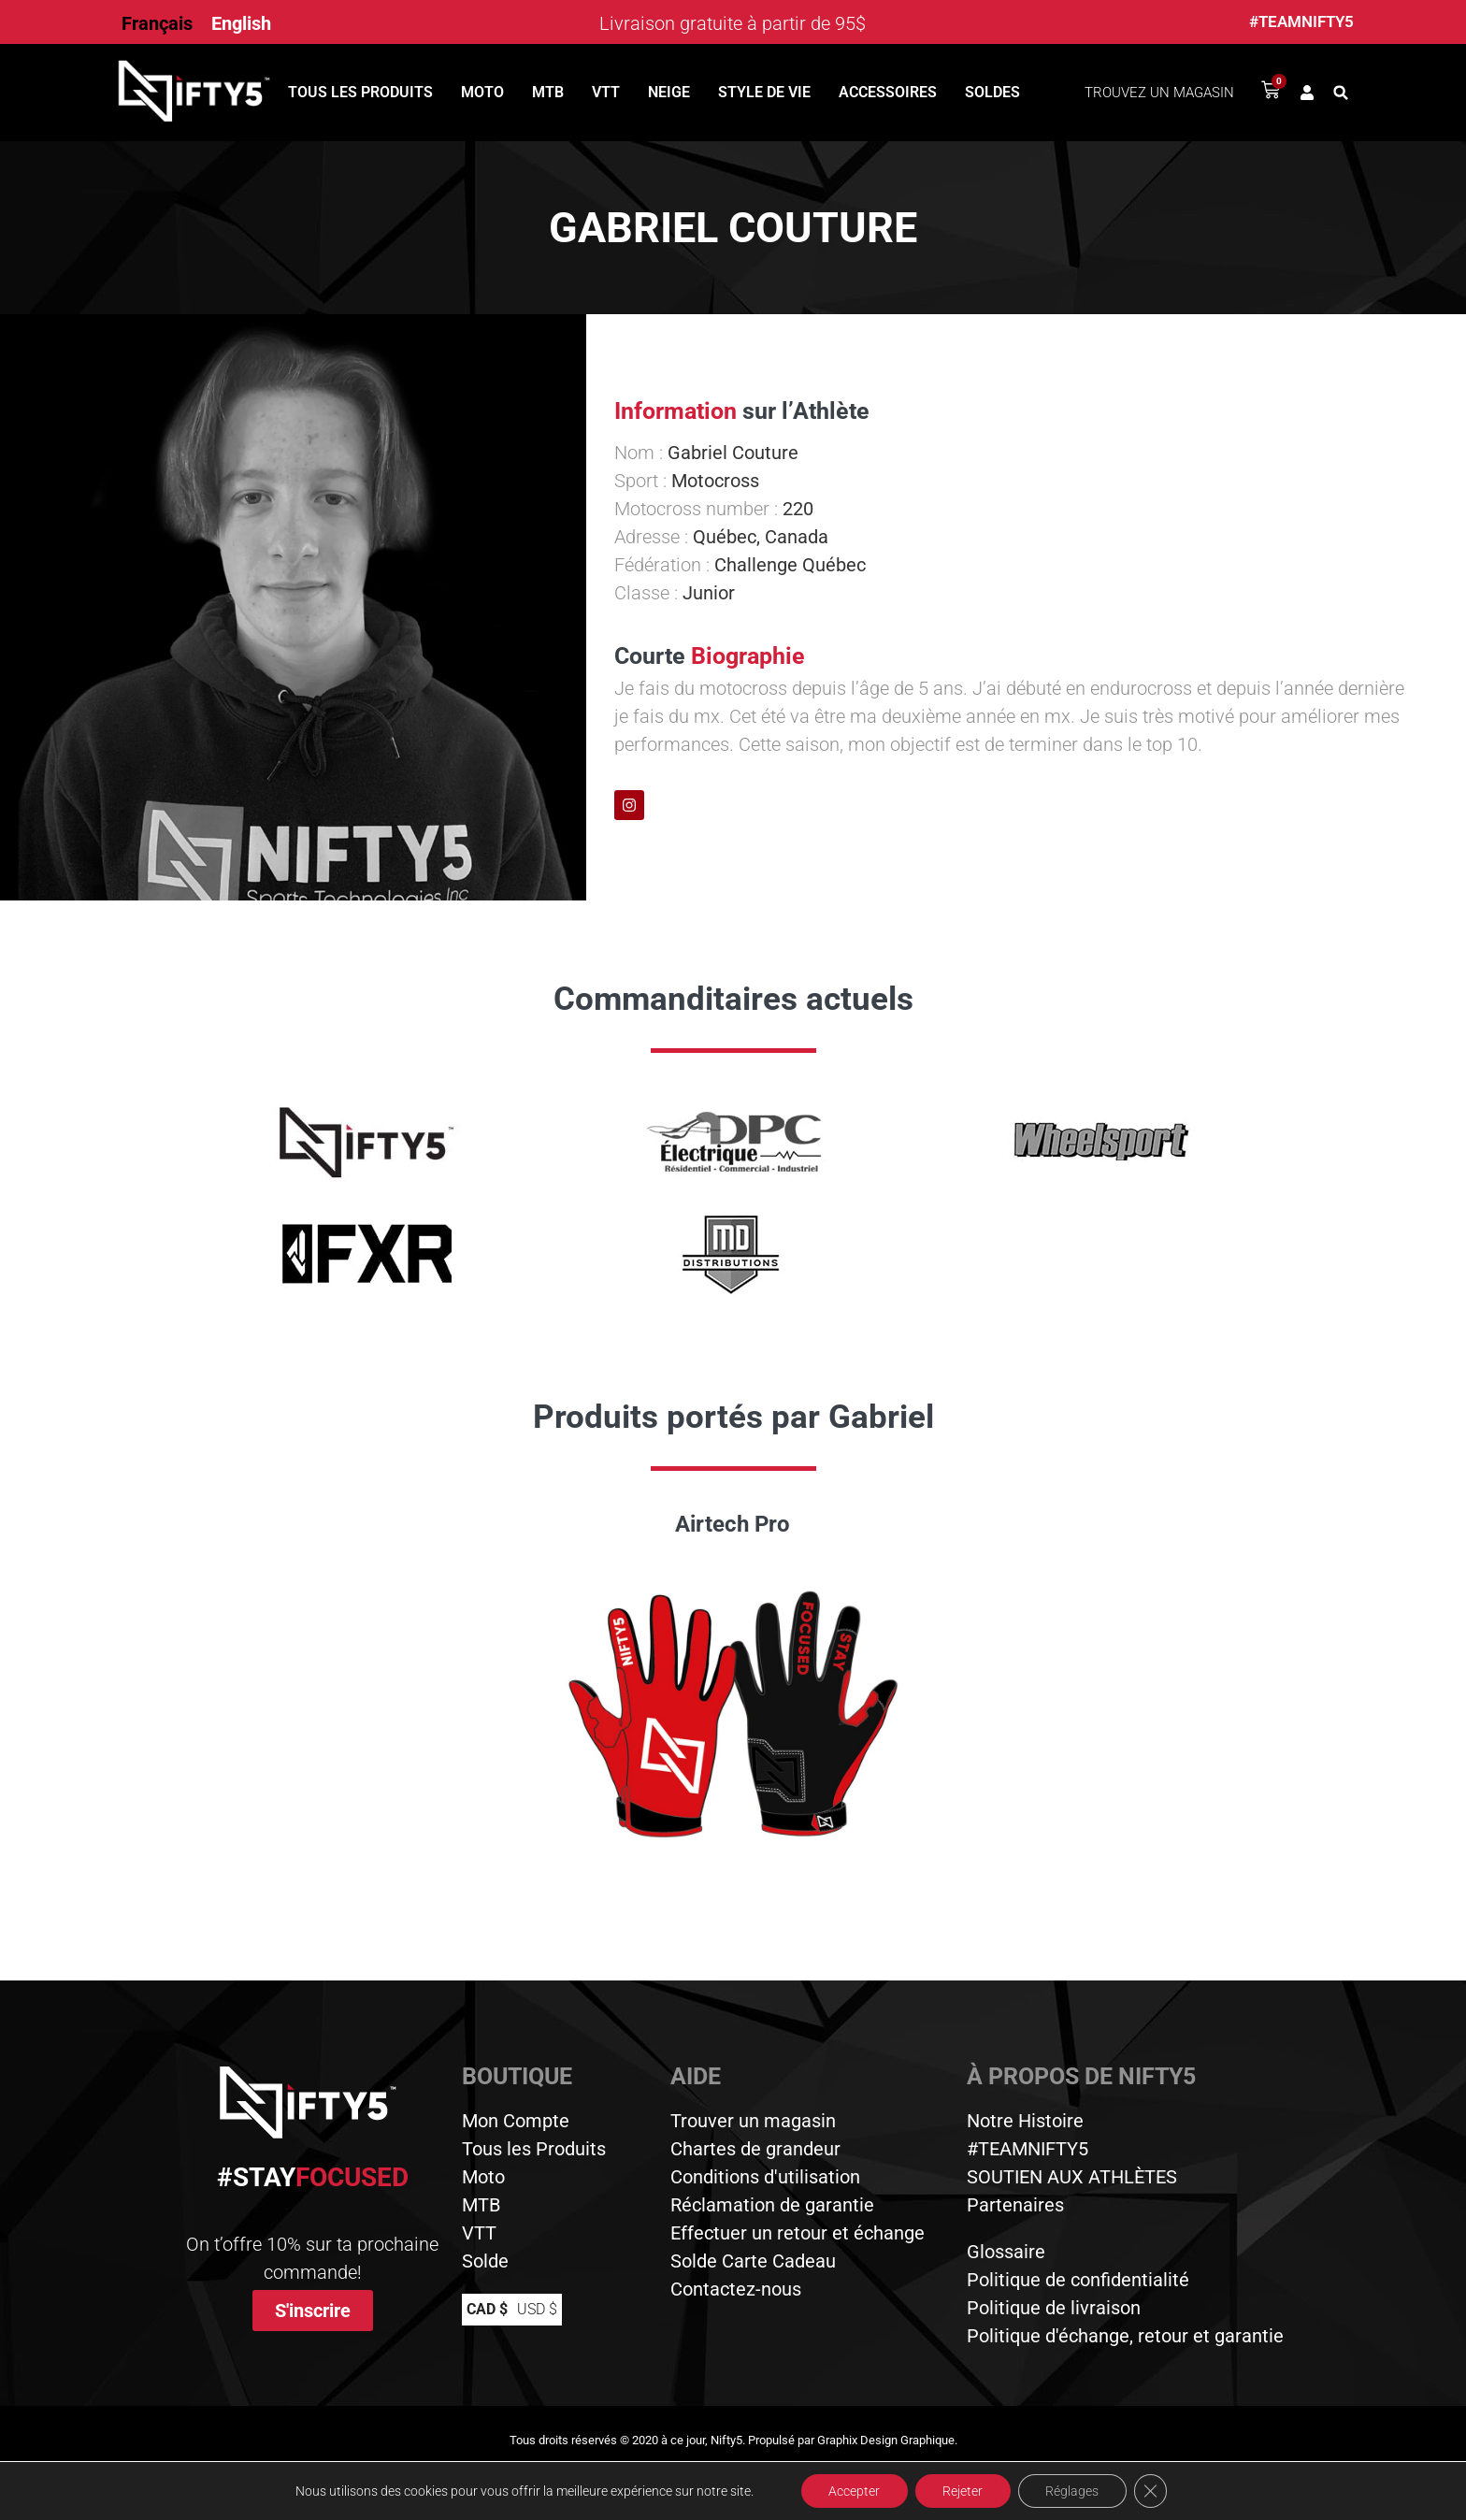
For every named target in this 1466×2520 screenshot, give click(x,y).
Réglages (1073, 2491)
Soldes (992, 92)
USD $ (537, 2309)
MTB (548, 92)
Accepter (853, 2491)
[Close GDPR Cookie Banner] (1152, 2491)
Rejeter (962, 2491)
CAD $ (487, 2309)
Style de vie (764, 92)
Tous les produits (360, 92)
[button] (1341, 92)
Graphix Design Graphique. (887, 2440)
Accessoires (888, 92)
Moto (482, 92)
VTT (606, 92)
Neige (669, 92)
